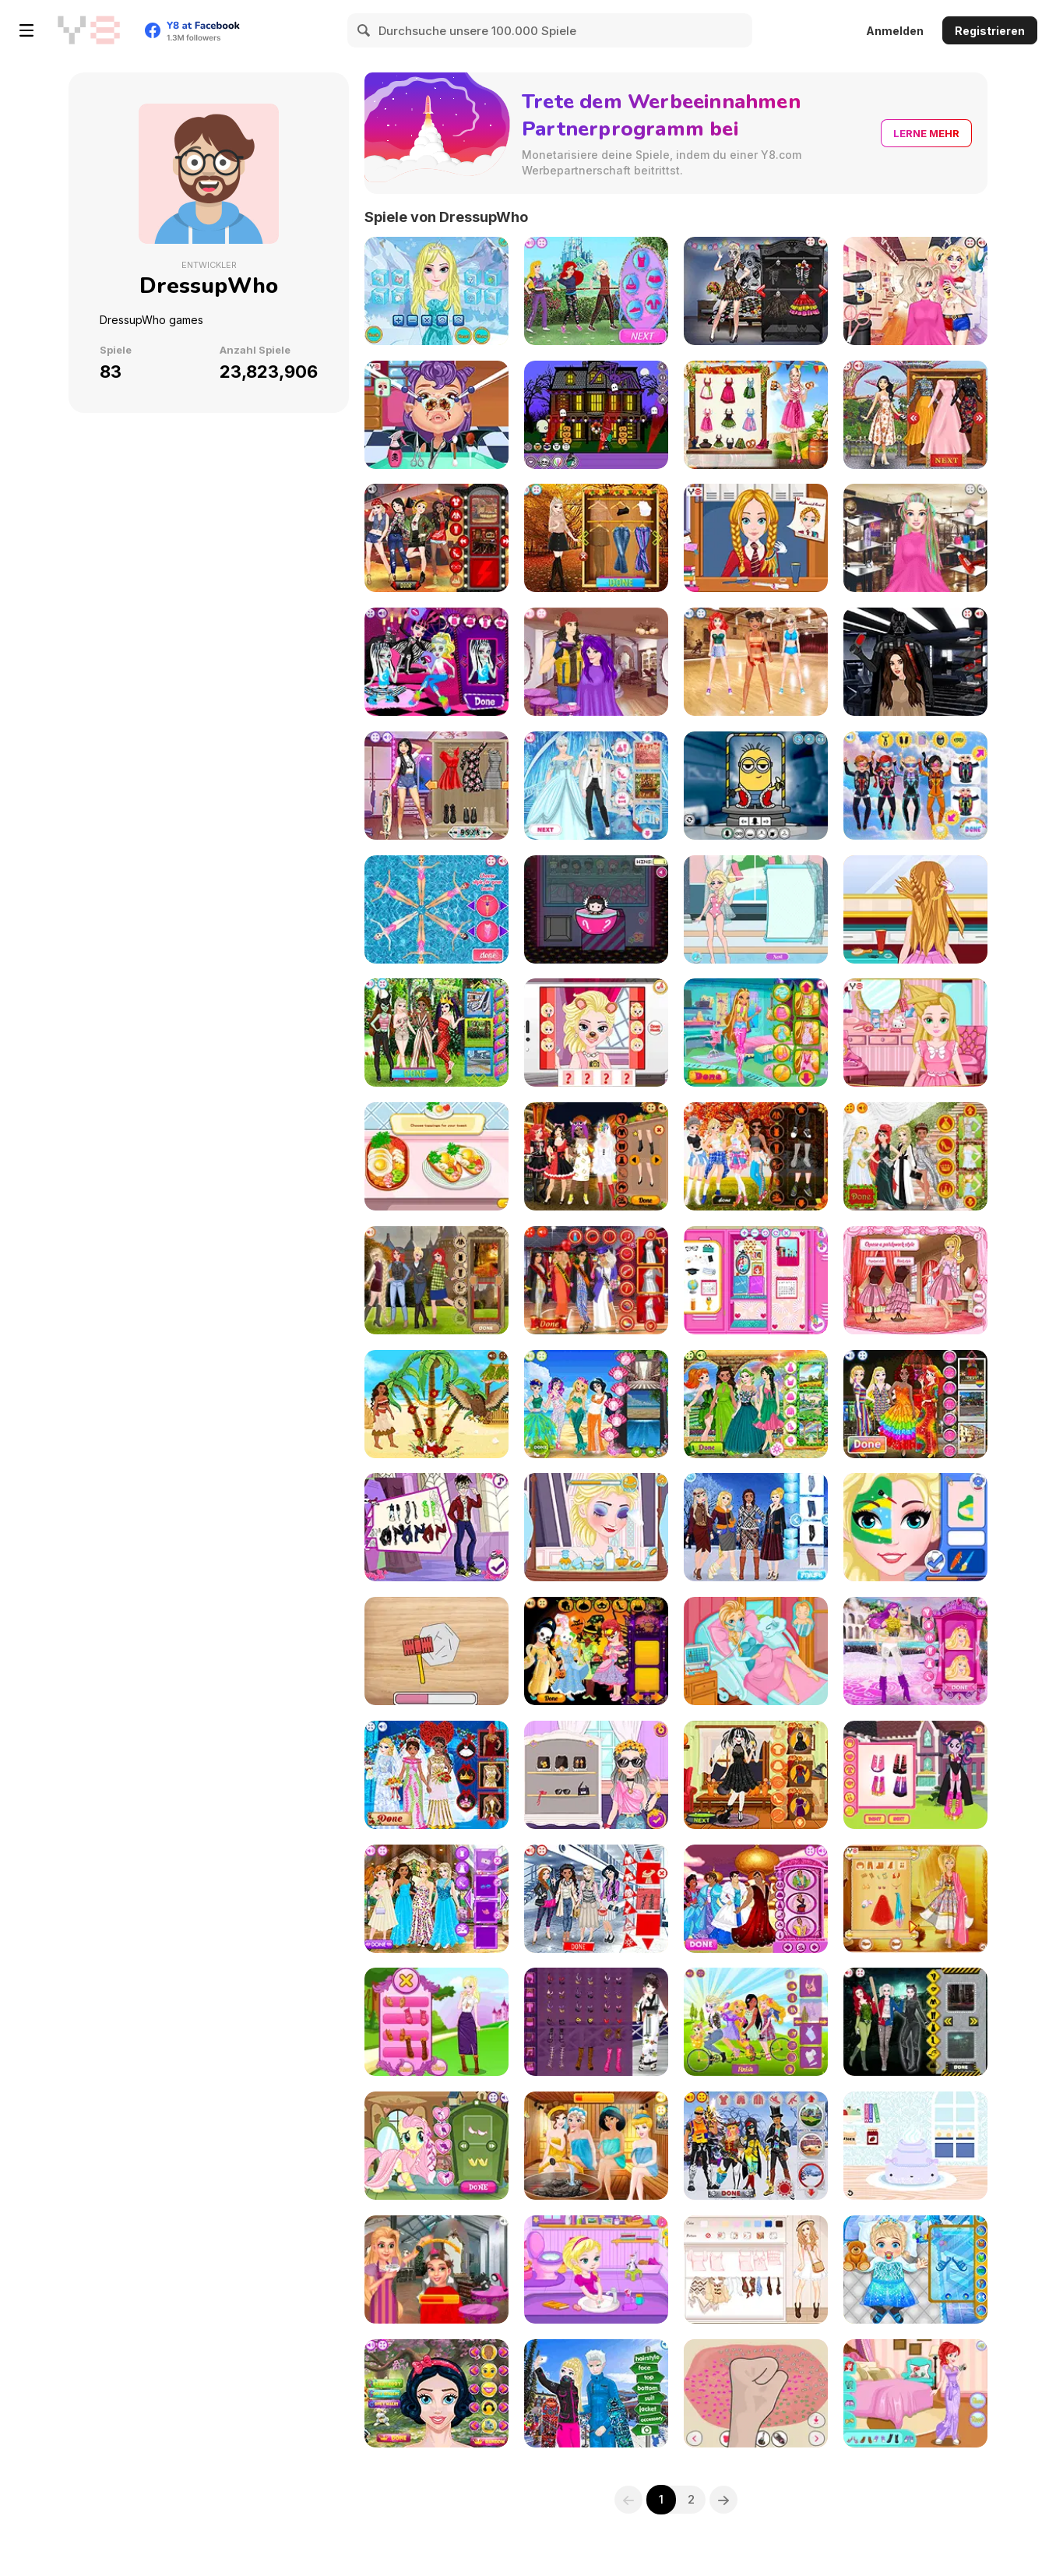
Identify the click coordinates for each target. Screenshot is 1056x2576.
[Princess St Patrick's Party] (756, 1404)
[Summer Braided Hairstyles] (915, 909)
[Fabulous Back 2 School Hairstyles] (756, 538)
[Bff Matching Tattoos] (436, 785)
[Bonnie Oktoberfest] (756, 415)
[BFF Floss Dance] (756, 662)
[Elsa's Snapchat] (596, 1032)
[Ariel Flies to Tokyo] (915, 2393)
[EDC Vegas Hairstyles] (596, 1775)
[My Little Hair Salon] (436, 2145)
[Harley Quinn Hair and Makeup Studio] (915, 291)
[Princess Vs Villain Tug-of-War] (596, 291)
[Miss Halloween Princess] (596, 1156)
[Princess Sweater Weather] (436, 1280)
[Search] (364, 30)
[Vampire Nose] (436, 415)
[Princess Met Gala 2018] (915, 1156)
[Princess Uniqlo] (596, 1899)
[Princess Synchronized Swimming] (436, 909)
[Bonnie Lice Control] (915, 1032)
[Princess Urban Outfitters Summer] (436, 1032)
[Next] (724, 2500)
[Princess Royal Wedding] (436, 1775)
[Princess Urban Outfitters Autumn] (596, 538)
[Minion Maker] (756, 785)
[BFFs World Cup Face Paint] (915, 1527)
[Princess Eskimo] (756, 1527)
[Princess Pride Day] (915, 1404)
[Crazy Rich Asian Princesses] (915, 415)
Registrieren (990, 30)
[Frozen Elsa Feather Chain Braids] (436, 291)
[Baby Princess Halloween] (596, 1651)
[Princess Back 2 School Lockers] (756, 1280)
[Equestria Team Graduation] (915, 1775)
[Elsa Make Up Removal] (596, 1527)
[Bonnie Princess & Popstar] (915, 1651)
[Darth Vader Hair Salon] (915, 662)
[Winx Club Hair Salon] (756, 1032)
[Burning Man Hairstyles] (915, 538)
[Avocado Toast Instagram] (436, 1156)
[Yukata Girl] (596, 2022)
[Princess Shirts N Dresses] (436, 1899)
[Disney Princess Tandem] (756, 2022)
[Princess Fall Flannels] (756, 1156)
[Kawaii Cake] (915, 2145)
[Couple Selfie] (596, 2393)
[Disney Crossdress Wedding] (596, 785)
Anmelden (895, 30)
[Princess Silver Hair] (436, 2269)
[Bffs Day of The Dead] (756, 291)
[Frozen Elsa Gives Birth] (756, 1651)
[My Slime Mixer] (756, 2393)
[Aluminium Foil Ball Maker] (436, 1651)
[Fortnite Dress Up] (756, 2145)
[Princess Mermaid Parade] (596, 1404)
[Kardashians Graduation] (596, 1280)
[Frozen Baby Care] (915, 2269)
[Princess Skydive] (915, 785)
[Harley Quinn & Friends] (915, 2022)
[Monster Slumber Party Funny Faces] (436, 662)
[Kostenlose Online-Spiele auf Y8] (89, 30)
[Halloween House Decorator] (596, 415)
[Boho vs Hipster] (756, 2269)
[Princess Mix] (436, 2393)
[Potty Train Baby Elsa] (596, 2269)
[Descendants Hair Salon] (596, 662)
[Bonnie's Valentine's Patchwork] (915, 1280)
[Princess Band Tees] (436, 538)
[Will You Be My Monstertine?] (436, 1527)
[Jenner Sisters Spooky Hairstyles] (756, 1775)
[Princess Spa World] (596, 2145)
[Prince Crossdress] (756, 1899)
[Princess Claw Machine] (596, 909)
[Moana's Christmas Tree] (436, 1404)
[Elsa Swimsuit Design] (756, 909)
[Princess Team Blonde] (436, 2022)
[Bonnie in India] (915, 1899)
